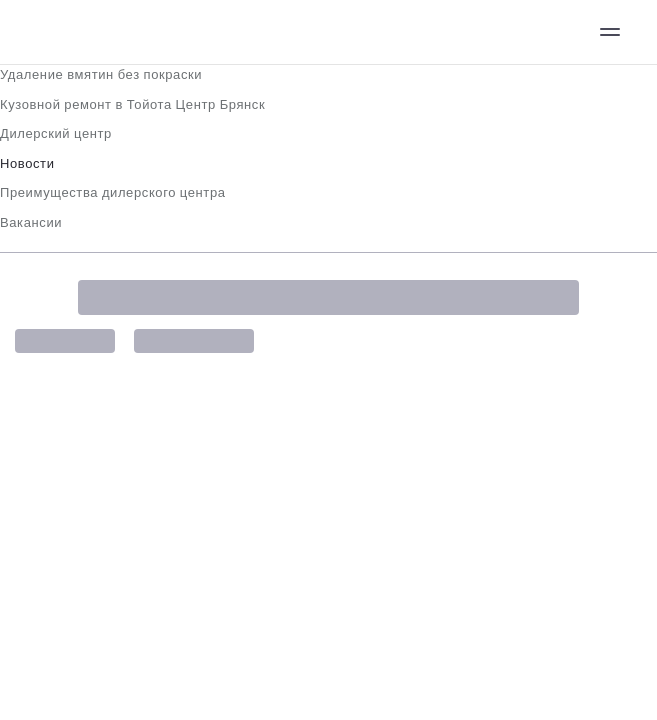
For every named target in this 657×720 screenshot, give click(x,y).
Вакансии (31, 222)
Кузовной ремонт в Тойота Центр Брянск (132, 104)
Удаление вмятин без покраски (101, 74)
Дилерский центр (56, 133)
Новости (27, 163)
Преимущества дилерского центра (113, 192)
